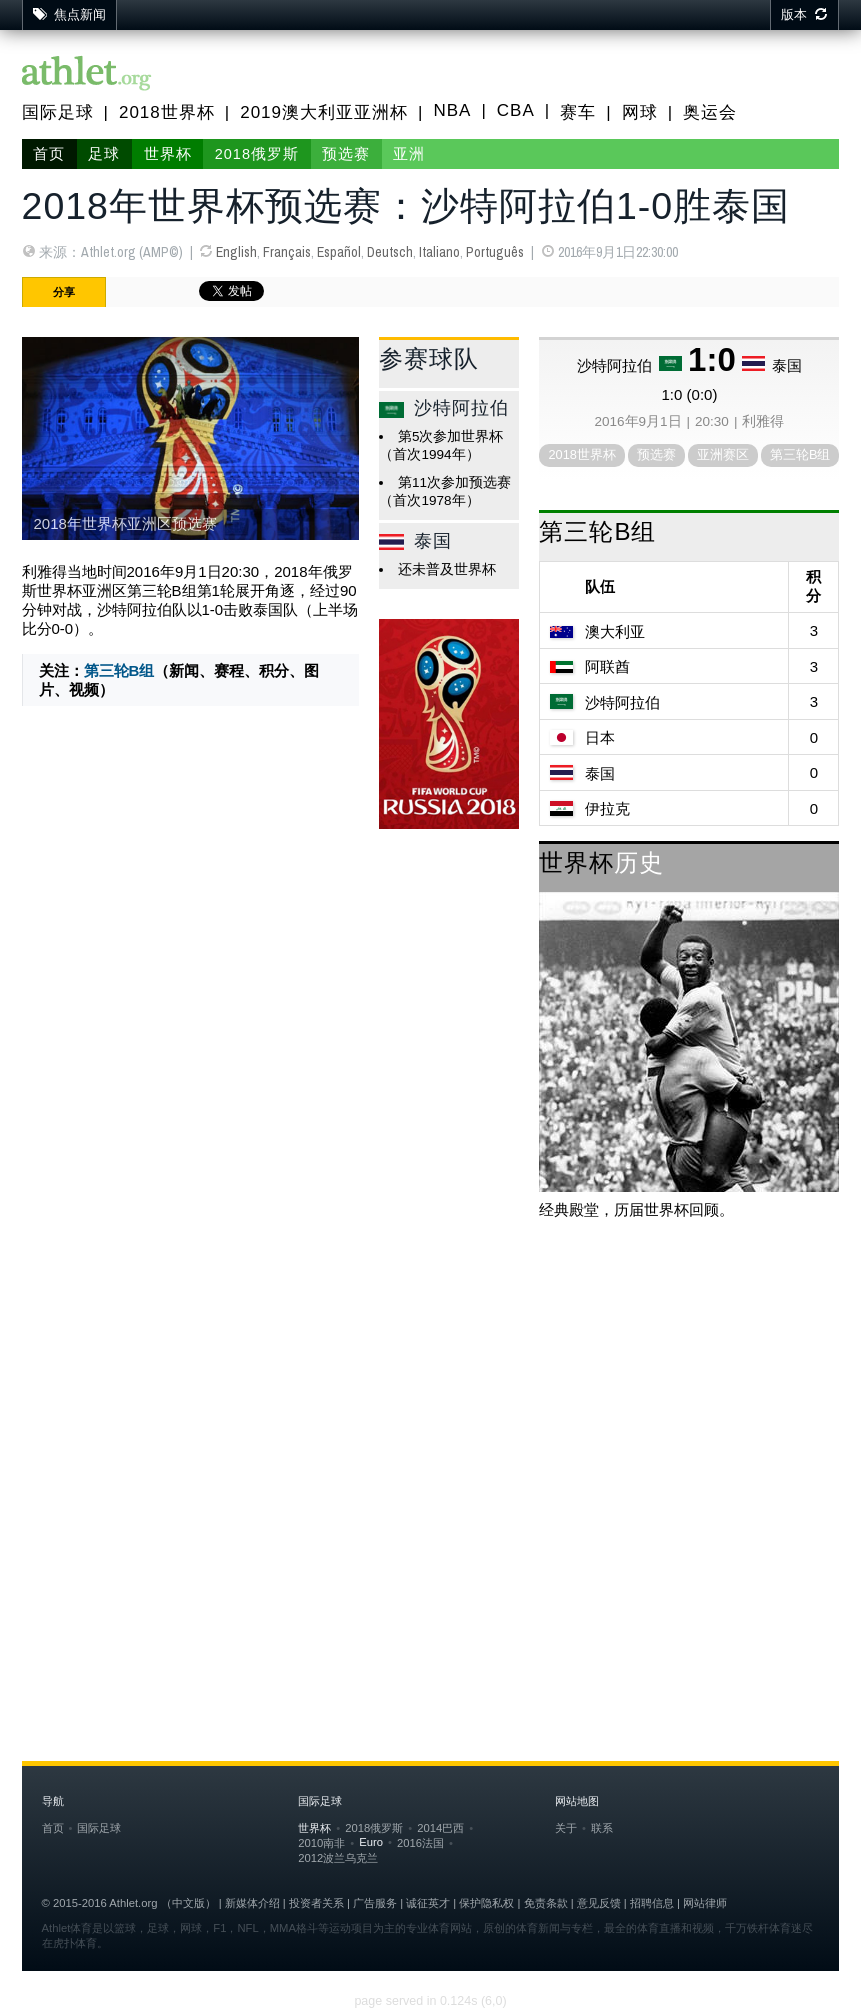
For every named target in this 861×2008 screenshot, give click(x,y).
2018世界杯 (167, 112)
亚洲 (409, 154)
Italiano (439, 252)
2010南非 (321, 1843)
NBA (452, 110)
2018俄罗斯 (257, 154)
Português (495, 252)
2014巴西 (440, 1828)
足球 (104, 154)
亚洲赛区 (723, 454)
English (236, 252)
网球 (640, 112)
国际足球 (58, 112)
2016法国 (420, 1843)
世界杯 (168, 154)
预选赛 (346, 154)
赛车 (578, 112)
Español (339, 252)
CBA (516, 110)
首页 (49, 154)
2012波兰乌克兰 (338, 1858)
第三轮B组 (119, 670)
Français (287, 252)
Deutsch (390, 252)
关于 (566, 1828)
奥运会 (710, 112)
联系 (602, 1828)
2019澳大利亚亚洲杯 (324, 112)
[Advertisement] (431, 1396)
